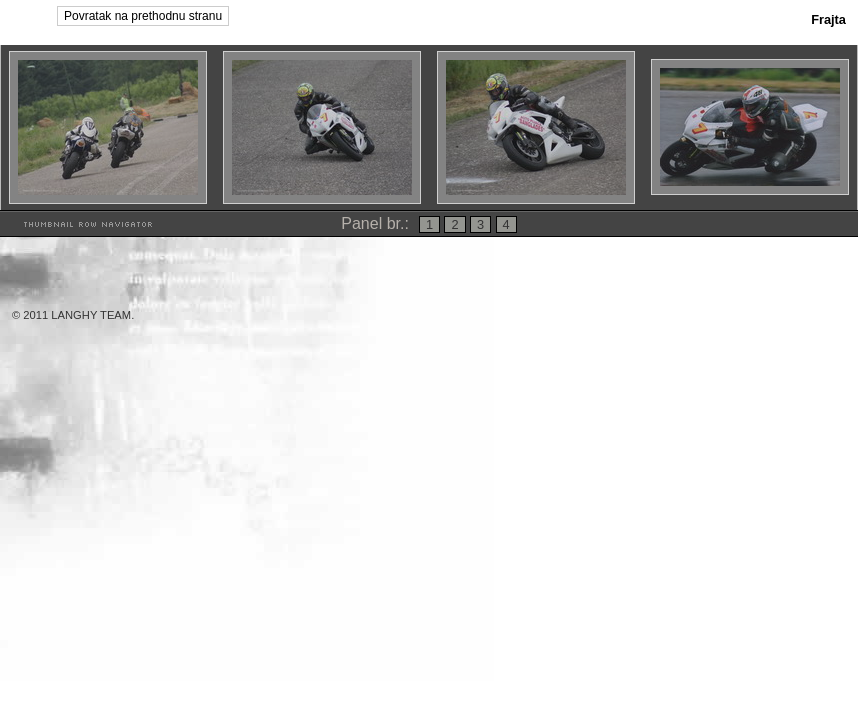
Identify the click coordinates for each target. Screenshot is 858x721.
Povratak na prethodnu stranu (143, 16)
